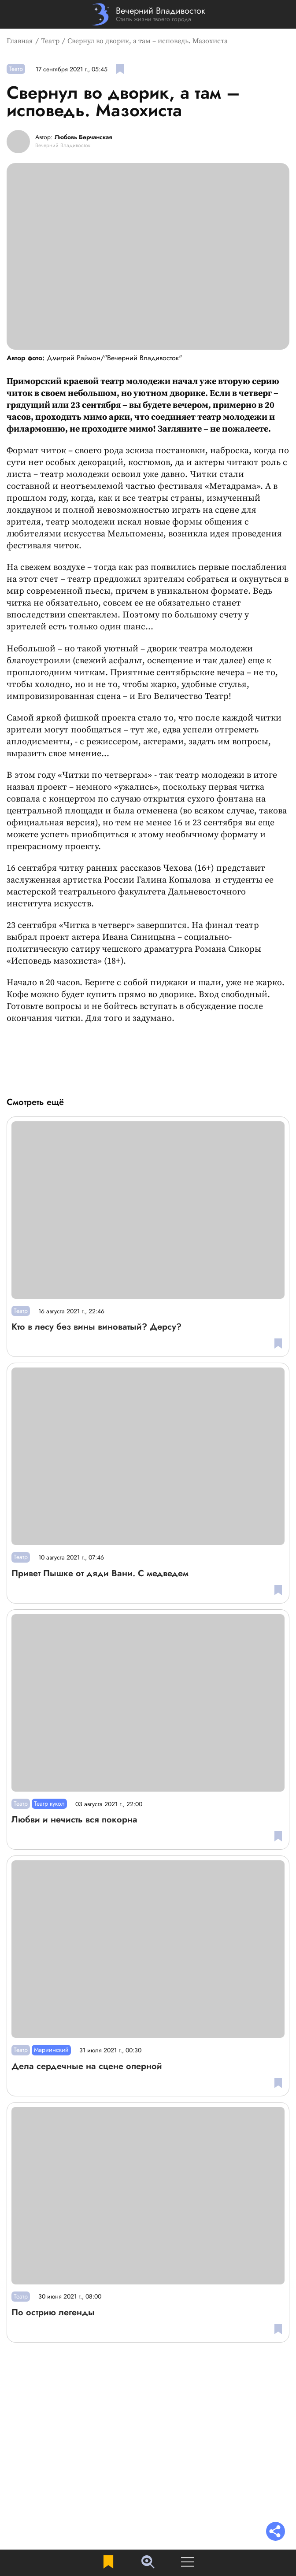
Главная (20, 41)
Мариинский (51, 2049)
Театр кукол (49, 1803)
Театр (50, 41)
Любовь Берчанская (83, 137)
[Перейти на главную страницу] (148, 14)
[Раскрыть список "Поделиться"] (275, 2532)
